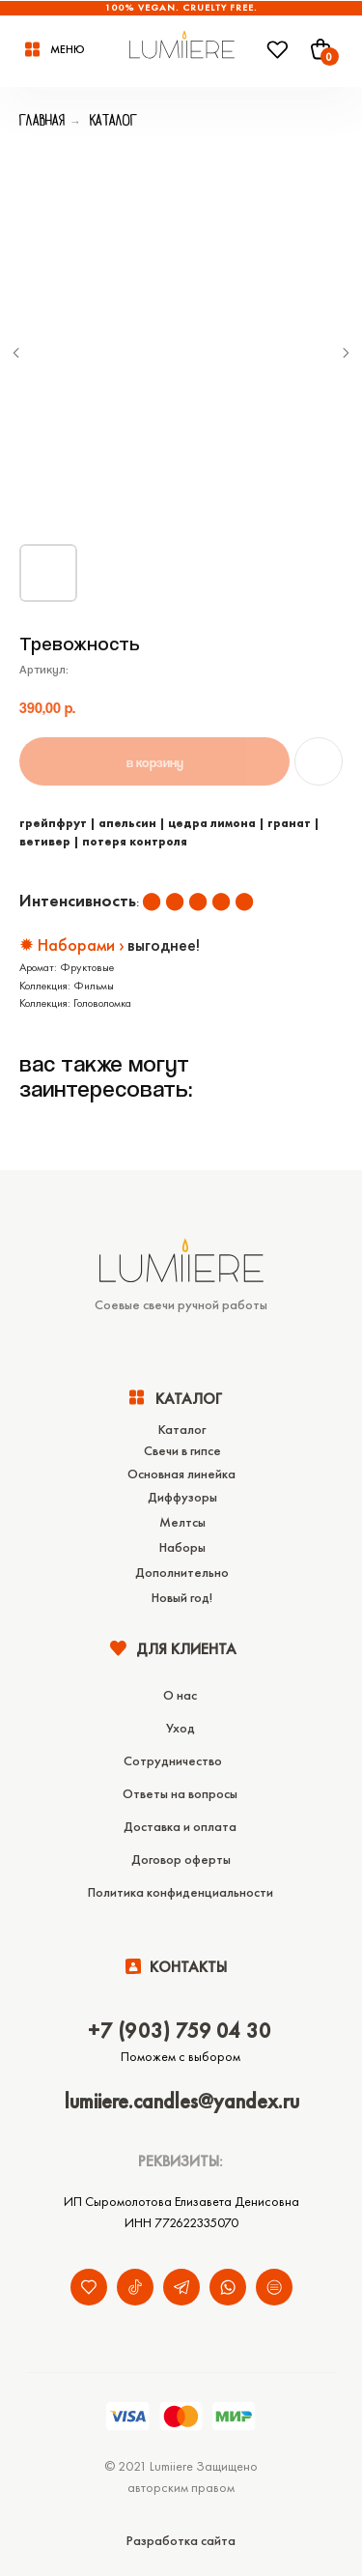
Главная (42, 120)
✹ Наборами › (72, 944)
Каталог (113, 120)
